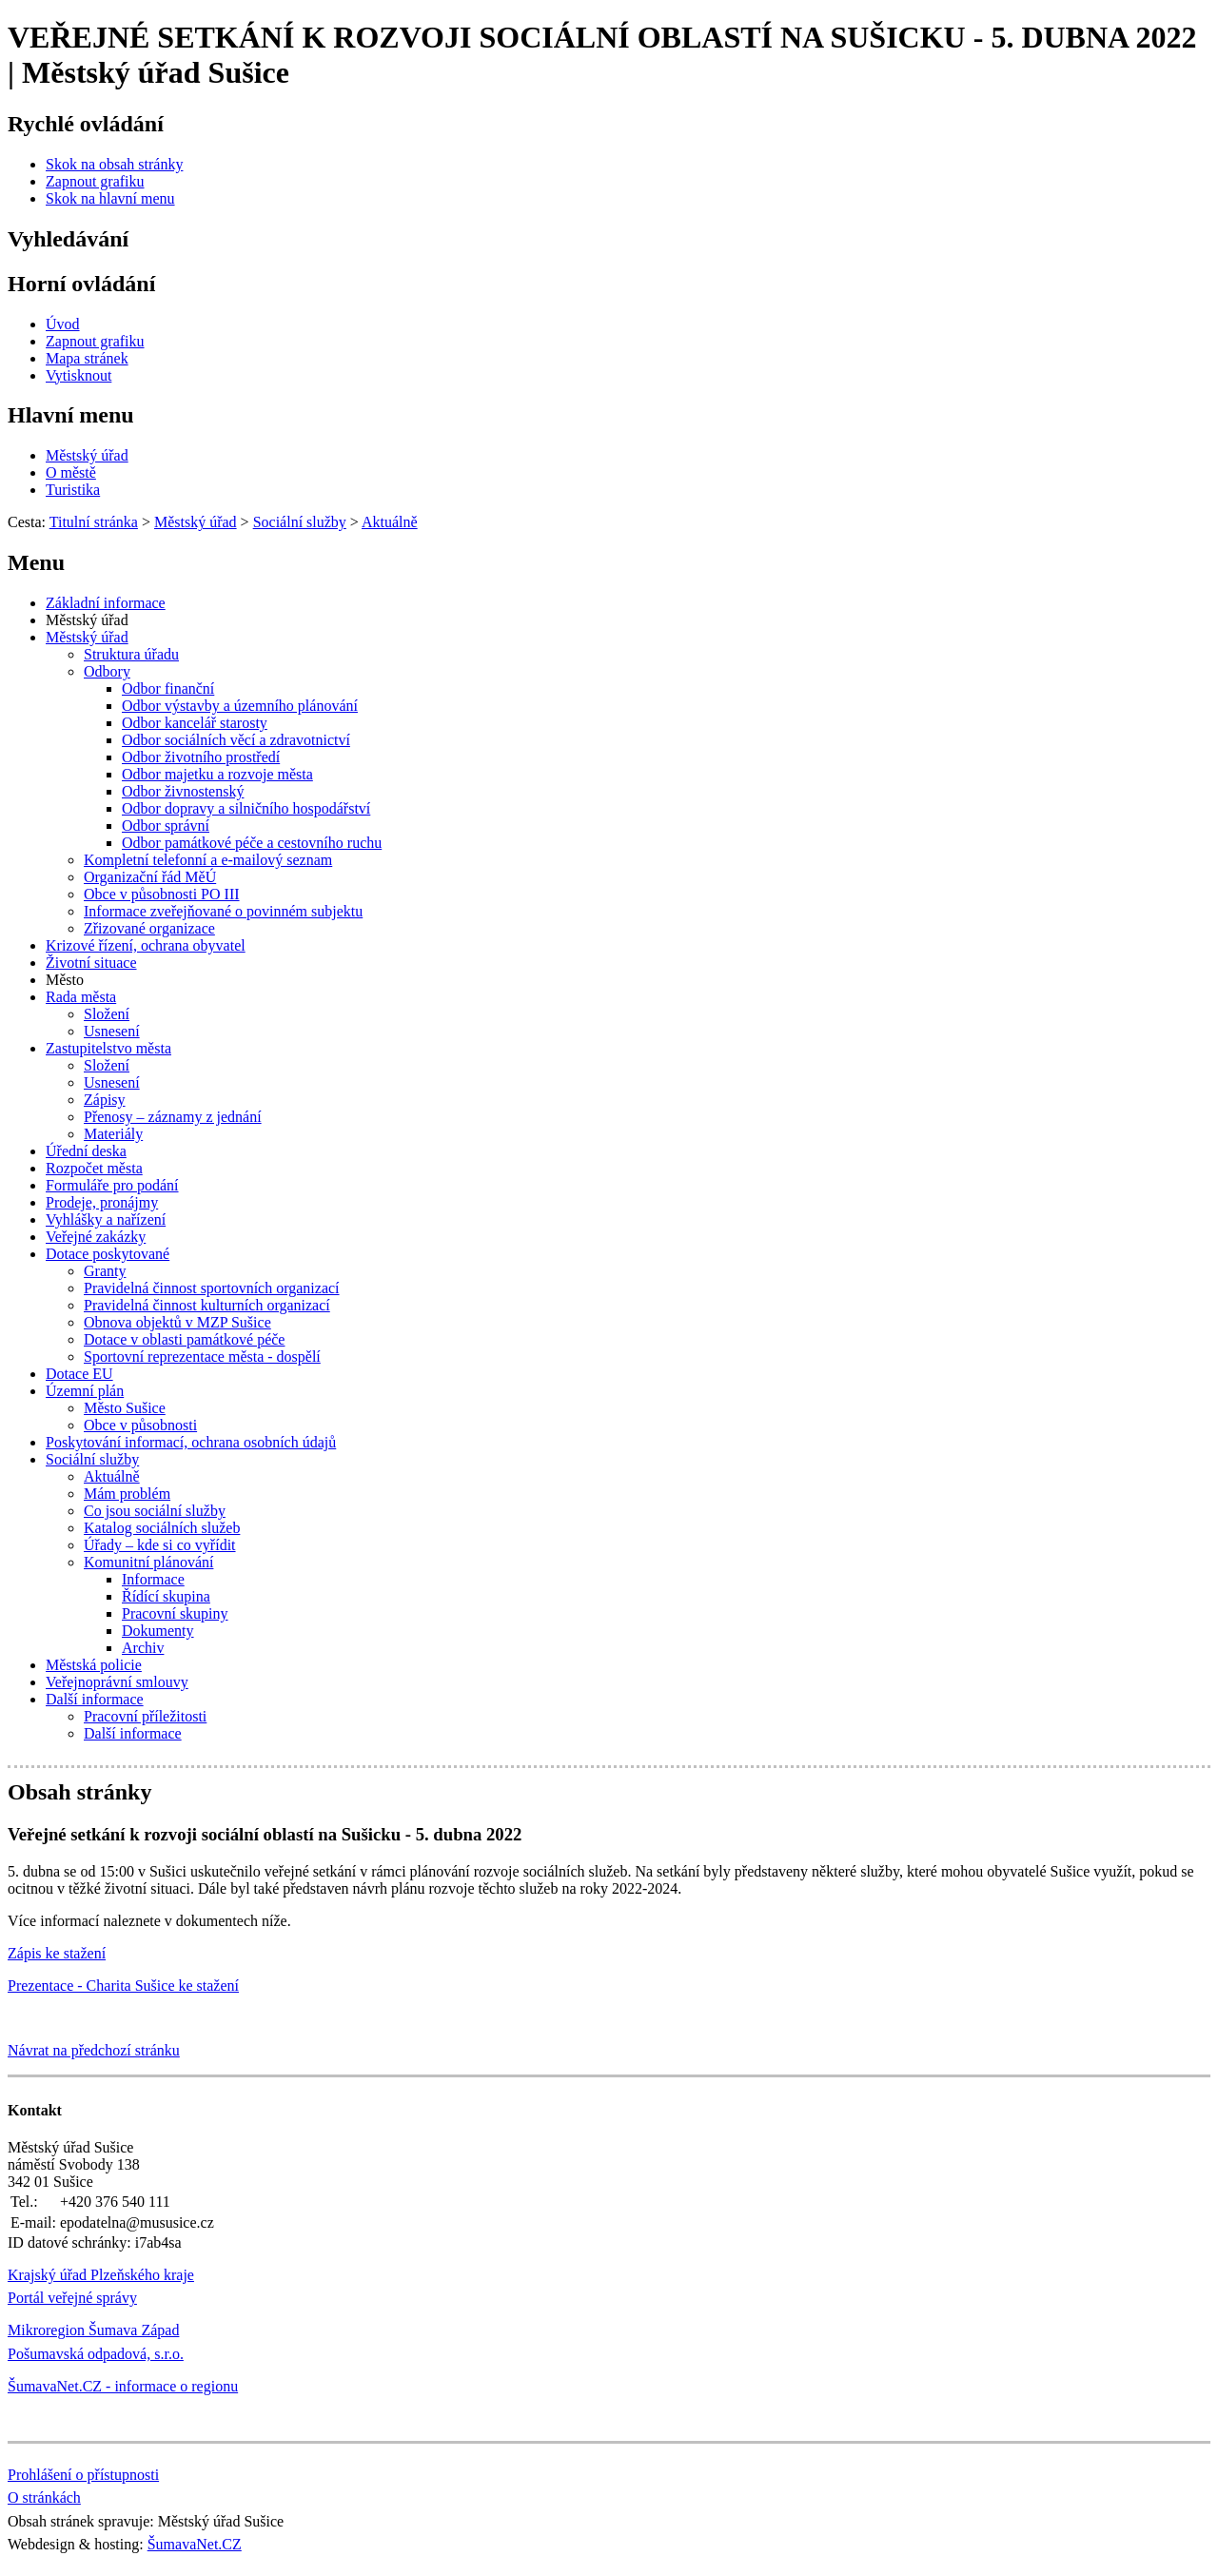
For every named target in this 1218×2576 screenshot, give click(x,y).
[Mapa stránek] (87, 358)
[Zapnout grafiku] (95, 181)
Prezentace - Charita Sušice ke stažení (123, 1985)
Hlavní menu (71, 415)
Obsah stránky (79, 1792)
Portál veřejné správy (72, 2298)
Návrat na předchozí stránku (94, 2050)
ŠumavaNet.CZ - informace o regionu (123, 2386)
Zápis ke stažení (57, 1953)
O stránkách (44, 2497)
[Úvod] (63, 324)
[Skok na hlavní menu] (110, 198)
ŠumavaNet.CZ (194, 2544)
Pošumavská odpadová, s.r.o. (96, 2354)
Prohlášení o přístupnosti (83, 2475)
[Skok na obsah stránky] (114, 164)
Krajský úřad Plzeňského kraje (101, 2275)
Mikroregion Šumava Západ (93, 2330)
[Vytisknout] (78, 375)
